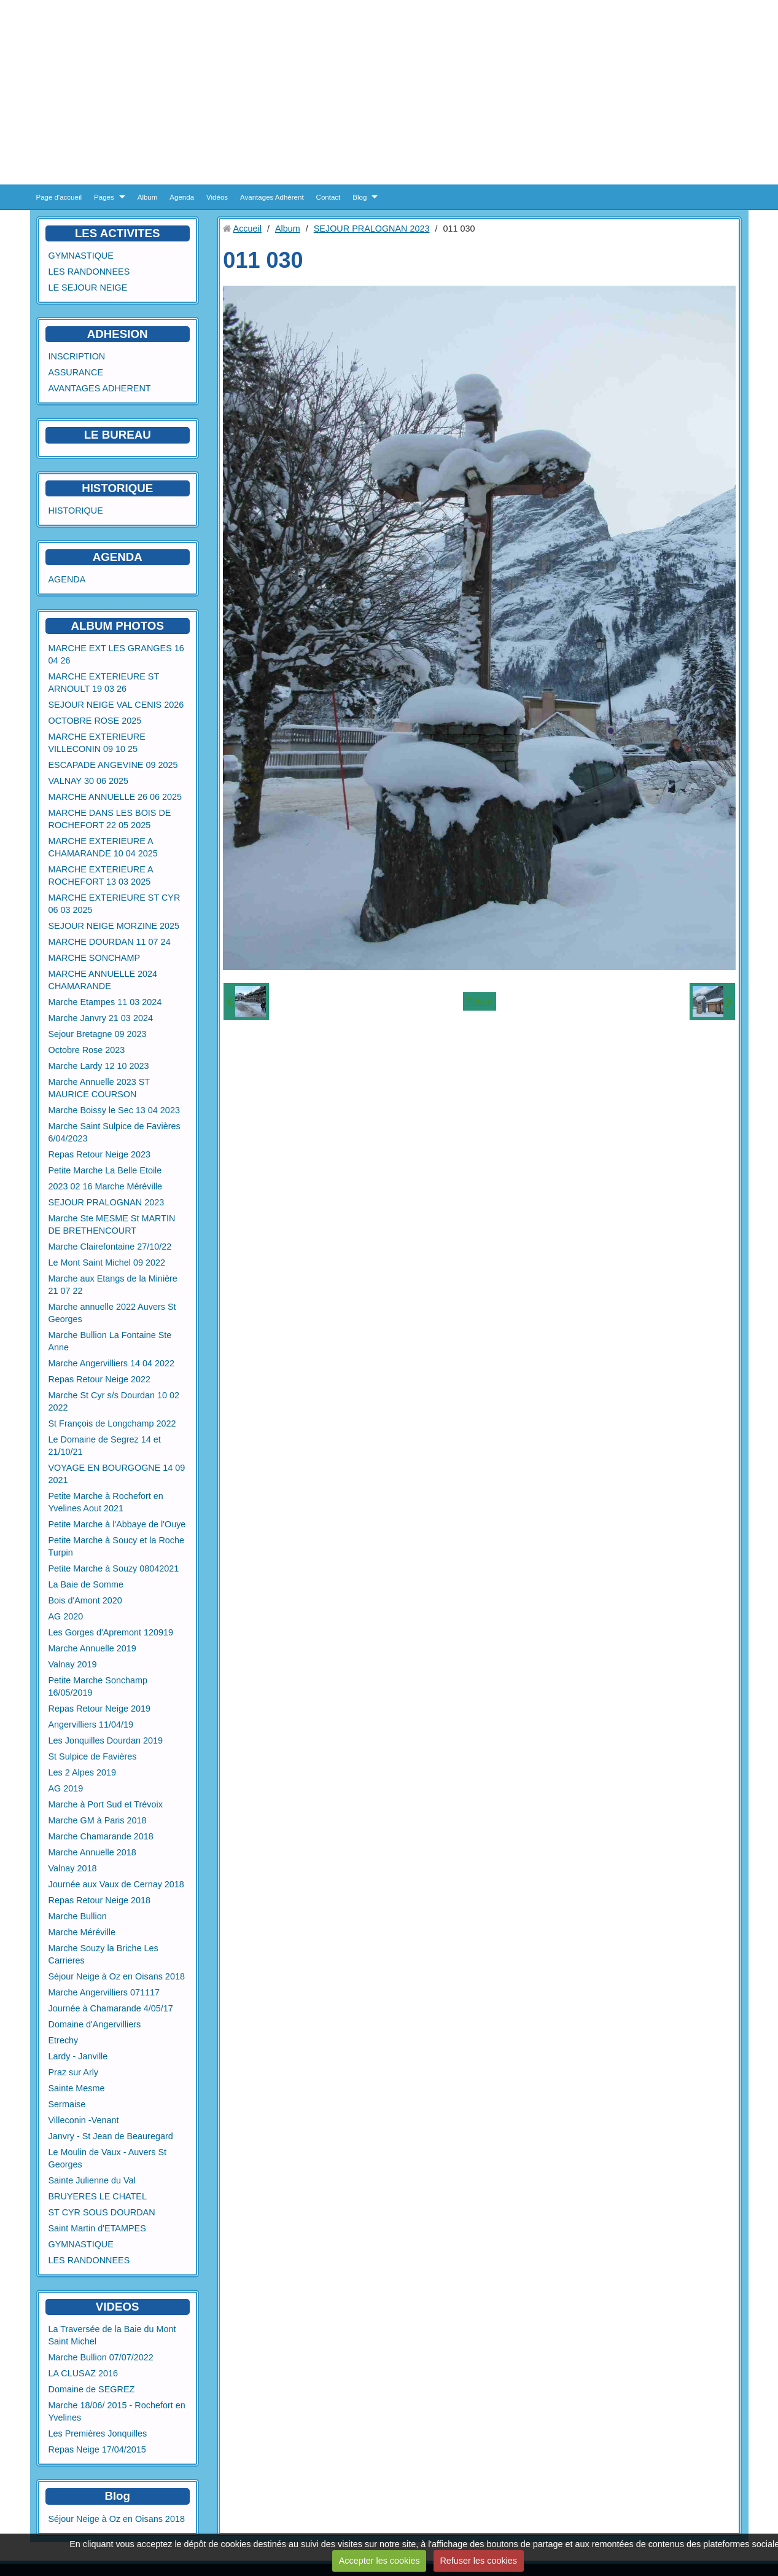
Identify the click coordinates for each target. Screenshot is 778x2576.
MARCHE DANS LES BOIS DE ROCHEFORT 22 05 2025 (110, 819)
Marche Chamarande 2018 (101, 1836)
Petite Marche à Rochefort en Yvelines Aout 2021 (106, 1502)
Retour (479, 1001)
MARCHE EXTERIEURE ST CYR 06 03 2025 (115, 904)
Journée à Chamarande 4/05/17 (111, 2008)
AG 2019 (66, 1788)
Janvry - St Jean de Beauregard (111, 2136)
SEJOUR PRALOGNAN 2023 (107, 1202)
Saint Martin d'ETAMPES (97, 2228)
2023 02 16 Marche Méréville (106, 1186)
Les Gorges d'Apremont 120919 (111, 1632)
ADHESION (117, 333)
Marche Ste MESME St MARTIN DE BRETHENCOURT (112, 1224)
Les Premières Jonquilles (98, 2433)
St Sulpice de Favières (93, 1756)
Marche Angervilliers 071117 (104, 1992)
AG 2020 (66, 1616)
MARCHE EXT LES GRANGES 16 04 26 (116, 654)
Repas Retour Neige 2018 (99, 1900)
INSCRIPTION (77, 356)
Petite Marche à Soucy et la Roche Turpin (117, 1546)
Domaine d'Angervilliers (95, 2024)
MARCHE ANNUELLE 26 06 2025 (115, 797)
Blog (359, 197)
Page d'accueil (59, 197)
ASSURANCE (76, 372)
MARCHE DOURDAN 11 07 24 (110, 942)
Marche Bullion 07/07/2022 (101, 2357)
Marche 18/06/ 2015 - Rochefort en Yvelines (117, 2411)
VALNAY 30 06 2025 (88, 781)
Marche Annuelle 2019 (92, 1648)
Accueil (247, 228)
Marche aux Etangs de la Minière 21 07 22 (113, 1285)
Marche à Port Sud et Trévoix (106, 1804)
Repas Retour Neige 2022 (99, 1379)
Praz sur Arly (74, 2072)
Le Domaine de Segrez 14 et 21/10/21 (105, 1446)
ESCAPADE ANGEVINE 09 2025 (113, 765)
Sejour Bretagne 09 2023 (98, 1034)
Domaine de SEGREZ (92, 2389)
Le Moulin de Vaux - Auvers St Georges (108, 2158)
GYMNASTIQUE (81, 255)
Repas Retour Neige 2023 (99, 1154)
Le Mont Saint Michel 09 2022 (107, 1262)
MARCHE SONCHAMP (95, 958)
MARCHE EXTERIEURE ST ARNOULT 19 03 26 (104, 682)
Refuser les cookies (478, 2561)
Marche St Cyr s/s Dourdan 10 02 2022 (114, 1401)
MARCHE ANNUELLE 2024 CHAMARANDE (103, 980)
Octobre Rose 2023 (87, 1050)
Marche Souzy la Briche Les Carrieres (103, 1954)
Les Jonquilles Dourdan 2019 (106, 1740)
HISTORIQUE (117, 488)
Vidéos (217, 197)
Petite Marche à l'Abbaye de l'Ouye (117, 1524)
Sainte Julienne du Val (92, 2180)
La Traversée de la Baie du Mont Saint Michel (112, 2335)
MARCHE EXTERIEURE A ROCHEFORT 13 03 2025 (101, 875)
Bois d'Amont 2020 (85, 1600)
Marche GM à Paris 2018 (98, 1820)
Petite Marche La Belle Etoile (105, 1170)
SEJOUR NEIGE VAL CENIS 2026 (116, 705)
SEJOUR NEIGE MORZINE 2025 (114, 926)
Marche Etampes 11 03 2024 (105, 1002)
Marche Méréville (82, 1932)
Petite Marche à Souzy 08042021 (114, 1568)
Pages (104, 197)
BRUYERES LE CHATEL (98, 2196)
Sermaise (67, 2104)
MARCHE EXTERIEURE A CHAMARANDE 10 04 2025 (103, 847)
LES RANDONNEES (89, 271)
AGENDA (67, 579)
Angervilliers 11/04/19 (91, 1724)
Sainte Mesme (77, 2088)
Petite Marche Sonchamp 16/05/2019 (98, 1686)
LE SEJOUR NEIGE (88, 287)
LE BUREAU (117, 434)
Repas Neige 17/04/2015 (97, 2449)
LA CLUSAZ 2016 (84, 2373)
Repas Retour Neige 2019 (99, 1708)
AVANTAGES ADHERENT (100, 388)
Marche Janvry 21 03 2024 (101, 1018)
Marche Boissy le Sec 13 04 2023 (114, 1110)
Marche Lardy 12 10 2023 (99, 1066)
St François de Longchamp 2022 (112, 1423)
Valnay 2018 (73, 1868)
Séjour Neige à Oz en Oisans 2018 (117, 1976)
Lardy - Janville (78, 2056)
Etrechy (64, 2040)
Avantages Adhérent (272, 197)
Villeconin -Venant (84, 2120)
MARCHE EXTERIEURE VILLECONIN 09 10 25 (97, 743)
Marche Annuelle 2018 (92, 1852)
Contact (328, 197)
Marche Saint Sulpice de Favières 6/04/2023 (115, 1132)
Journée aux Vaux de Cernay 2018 (116, 1884)
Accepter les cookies (379, 2561)
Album (148, 197)
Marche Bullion (78, 1916)
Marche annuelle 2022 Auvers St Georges (112, 1313)
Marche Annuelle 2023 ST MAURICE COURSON (99, 1088)
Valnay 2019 (73, 1664)
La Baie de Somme (86, 1584)
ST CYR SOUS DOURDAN (102, 2212)
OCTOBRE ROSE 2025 (95, 721)
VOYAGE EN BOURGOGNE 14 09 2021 (117, 1474)
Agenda (181, 197)
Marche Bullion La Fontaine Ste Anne (110, 1341)
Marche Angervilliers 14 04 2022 (112, 1363)
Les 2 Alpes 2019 (82, 1772)
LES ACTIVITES (117, 233)
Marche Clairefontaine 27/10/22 (110, 1246)
